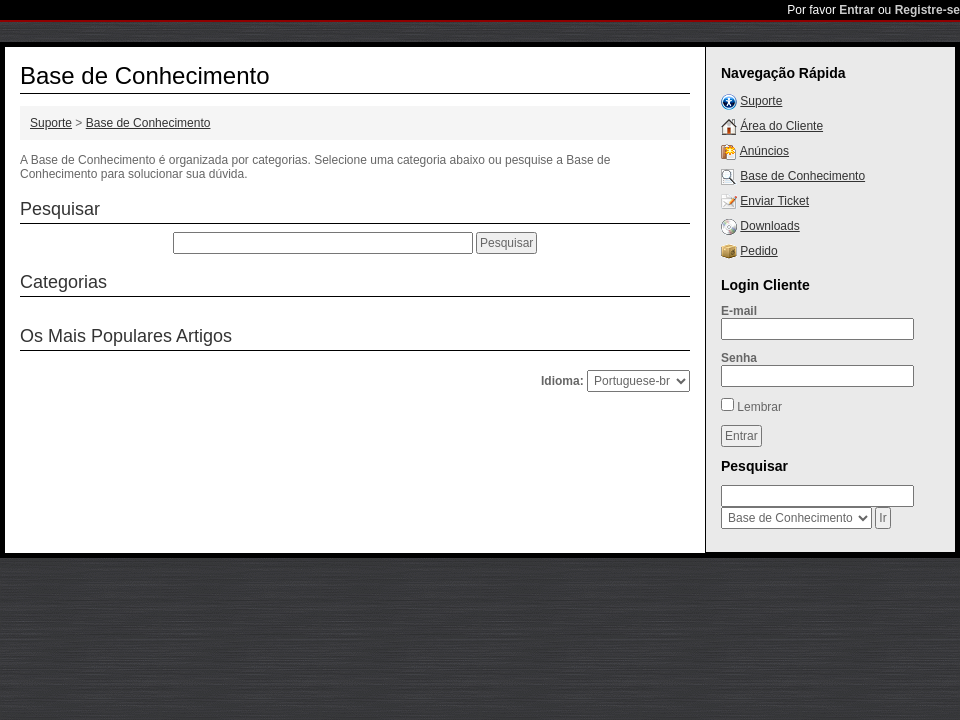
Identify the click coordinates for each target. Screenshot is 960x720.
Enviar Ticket (774, 201)
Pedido (758, 251)
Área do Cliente (781, 126)
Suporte (51, 123)
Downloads (769, 226)
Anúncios (764, 151)
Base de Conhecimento (148, 123)
